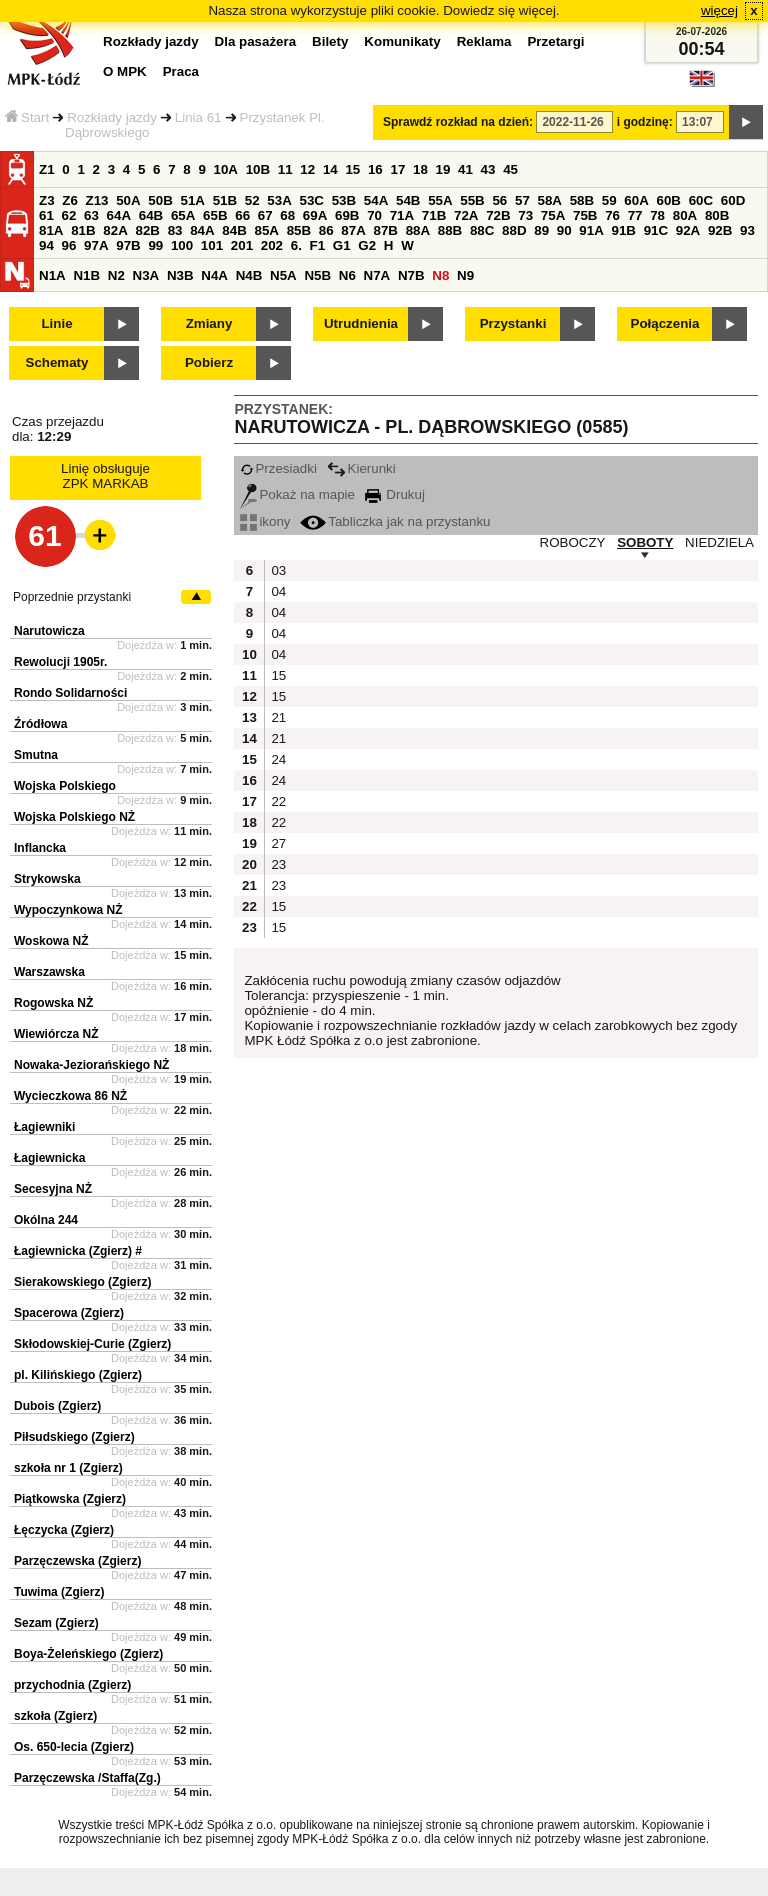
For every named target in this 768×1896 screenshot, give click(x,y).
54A (376, 200)
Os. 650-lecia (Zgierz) (74, 1747)
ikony (265, 521)
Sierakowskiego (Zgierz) (82, 1282)
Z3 (47, 200)
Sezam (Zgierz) (56, 1623)
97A (96, 245)
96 (69, 245)
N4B (249, 275)
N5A (283, 275)
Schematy (57, 362)
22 (278, 801)
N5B (317, 275)
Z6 (70, 200)
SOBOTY (645, 542)
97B (128, 245)
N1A (52, 275)
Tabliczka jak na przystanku (395, 521)
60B (669, 200)
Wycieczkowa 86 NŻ (70, 1096)
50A (128, 200)
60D (733, 200)
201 (242, 245)
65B (215, 215)
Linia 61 (198, 117)
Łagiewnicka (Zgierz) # (78, 1251)
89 (541, 230)
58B (582, 200)
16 (375, 169)
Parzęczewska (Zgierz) (77, 1561)
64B (151, 215)
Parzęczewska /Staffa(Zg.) (87, 1778)
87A (353, 230)
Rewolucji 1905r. (60, 662)
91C (656, 230)
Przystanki (513, 323)
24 (278, 759)
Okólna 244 (46, 1220)
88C (482, 230)
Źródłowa (40, 724)
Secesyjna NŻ (53, 1189)
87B (385, 230)
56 (499, 200)
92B (720, 230)
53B (344, 200)
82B (147, 230)
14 (330, 169)
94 (46, 245)
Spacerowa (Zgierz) (69, 1313)
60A (636, 200)
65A (183, 215)
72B (498, 215)
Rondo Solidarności (70, 693)
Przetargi (555, 41)
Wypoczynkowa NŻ (68, 910)
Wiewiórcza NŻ (56, 1034)
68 (287, 215)
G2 (367, 245)
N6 (347, 275)
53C (312, 200)
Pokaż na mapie (297, 494)
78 (657, 215)
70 (374, 215)
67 (265, 215)
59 (609, 200)
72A (466, 215)
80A (685, 215)
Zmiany (209, 323)
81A (51, 230)
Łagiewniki (44, 1127)
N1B (86, 275)
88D (514, 230)
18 (420, 169)
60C (701, 200)
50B (160, 200)
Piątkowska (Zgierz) (70, 1499)
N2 (116, 275)
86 (326, 230)
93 (747, 230)
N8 (440, 275)
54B (408, 200)
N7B (411, 275)
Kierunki (361, 468)
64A (119, 215)
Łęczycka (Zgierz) (64, 1530)
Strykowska (47, 879)
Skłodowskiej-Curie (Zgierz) (92, 1344)
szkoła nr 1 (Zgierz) (68, 1468)
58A (550, 200)
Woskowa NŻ (51, 941)
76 (612, 215)
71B (434, 215)
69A (315, 215)
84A (202, 230)
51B (225, 200)
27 (278, 843)
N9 (465, 275)
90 (564, 230)
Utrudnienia (361, 323)
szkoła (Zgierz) (55, 1716)
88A (418, 230)
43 (488, 169)
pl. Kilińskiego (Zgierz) (78, 1375)
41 (465, 169)
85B (299, 230)
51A (193, 200)
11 (285, 169)
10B (258, 169)
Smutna (36, 755)
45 (510, 169)
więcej (719, 10)
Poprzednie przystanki (72, 597)
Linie (56, 323)
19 (443, 169)
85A (266, 230)
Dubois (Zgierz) (57, 1406)
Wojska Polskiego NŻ (74, 817)
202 (272, 245)
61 (46, 215)
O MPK (125, 71)
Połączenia (665, 323)
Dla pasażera (256, 41)
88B (450, 230)
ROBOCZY (573, 542)
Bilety (330, 41)
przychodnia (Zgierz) (72, 1685)
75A (553, 215)
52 (252, 200)
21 (278, 717)
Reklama (484, 41)
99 (155, 245)
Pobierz (209, 362)
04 (278, 591)
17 (397, 169)
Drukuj (395, 494)
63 (91, 215)
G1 (342, 245)
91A (591, 230)
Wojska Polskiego (65, 786)
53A (279, 200)
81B (83, 230)
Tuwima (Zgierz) (59, 1592)
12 (307, 169)
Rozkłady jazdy (112, 117)
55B (472, 200)
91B (623, 230)
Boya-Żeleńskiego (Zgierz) (88, 1654)
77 (635, 215)
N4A (214, 275)
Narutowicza (49, 631)
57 (522, 200)
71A (402, 215)
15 (352, 169)
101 (212, 245)
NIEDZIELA (719, 542)
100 (182, 245)
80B (717, 215)
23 (278, 864)
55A (440, 200)
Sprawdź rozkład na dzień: (458, 122)
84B (234, 230)
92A (688, 230)
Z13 (97, 200)
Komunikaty (402, 41)
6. (296, 245)
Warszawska (49, 972)
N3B (180, 275)
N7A (377, 275)
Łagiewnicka (49, 1158)
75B (585, 215)
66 (242, 215)
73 (525, 215)
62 (69, 215)
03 (278, 570)
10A (226, 169)
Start (27, 117)
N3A (146, 275)
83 (175, 230)
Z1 (47, 169)
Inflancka (40, 848)
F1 (318, 245)
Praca (181, 71)
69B (347, 215)
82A (115, 230)
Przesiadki (278, 468)
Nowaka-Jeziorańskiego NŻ (91, 1065)
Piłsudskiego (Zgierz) (74, 1437)
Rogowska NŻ (53, 1003)
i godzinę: (645, 122)
